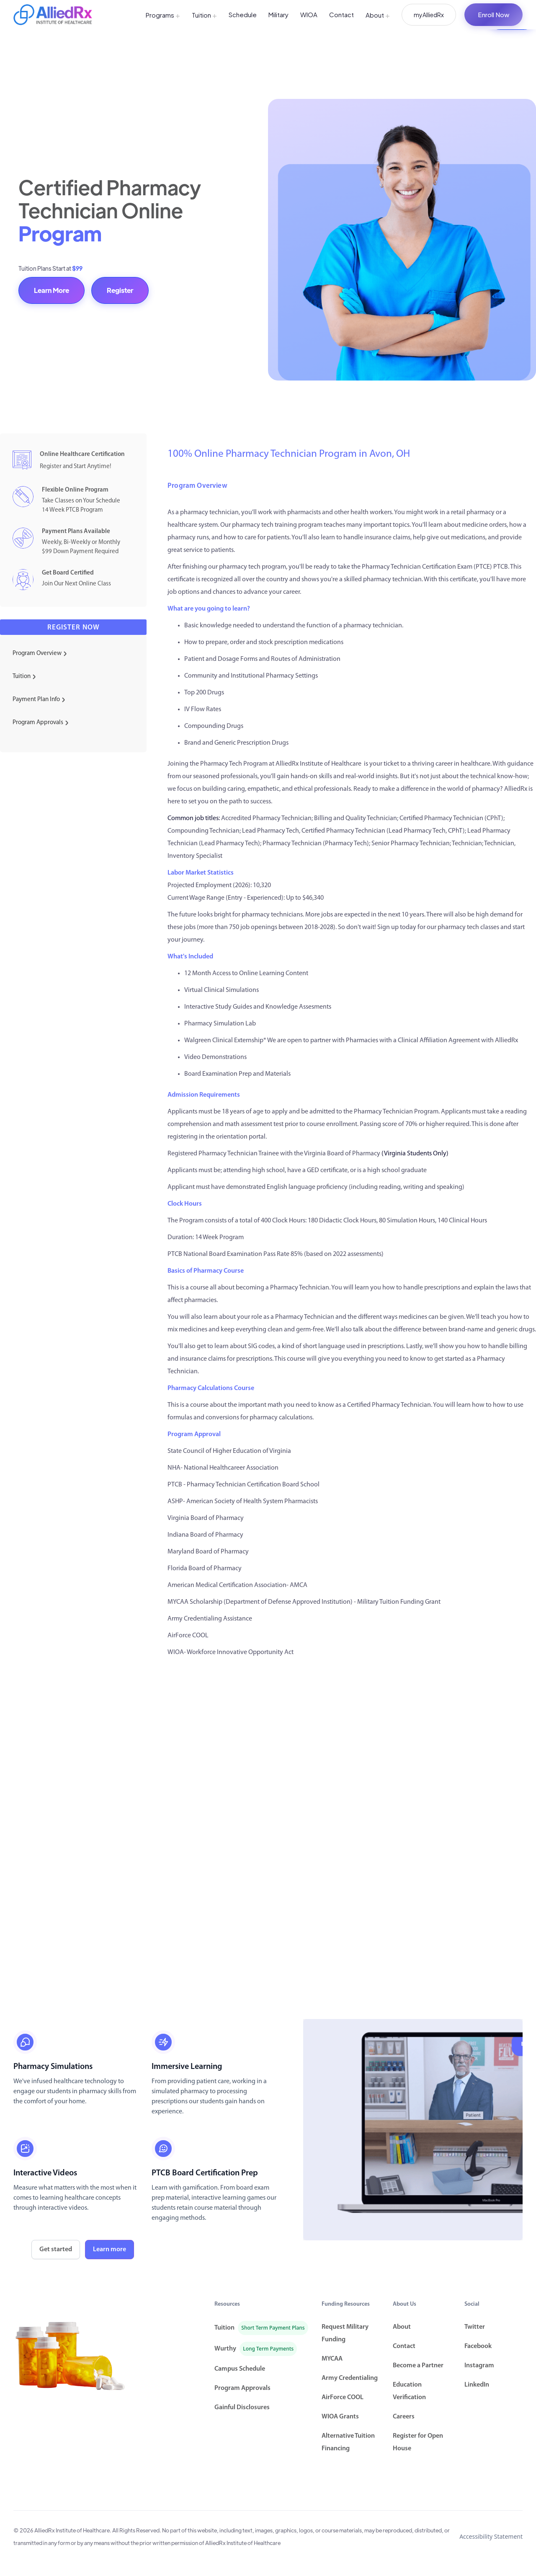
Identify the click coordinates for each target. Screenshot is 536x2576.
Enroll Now (493, 14)
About (378, 15)
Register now (73, 627)
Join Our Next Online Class (76, 584)
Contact (341, 14)
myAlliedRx (429, 14)
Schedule (243, 14)
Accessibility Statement (491, 2536)
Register (120, 290)
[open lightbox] (413, 2129)
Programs (163, 15)
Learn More (51, 290)
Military (278, 14)
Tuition (204, 15)
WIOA (308, 14)
